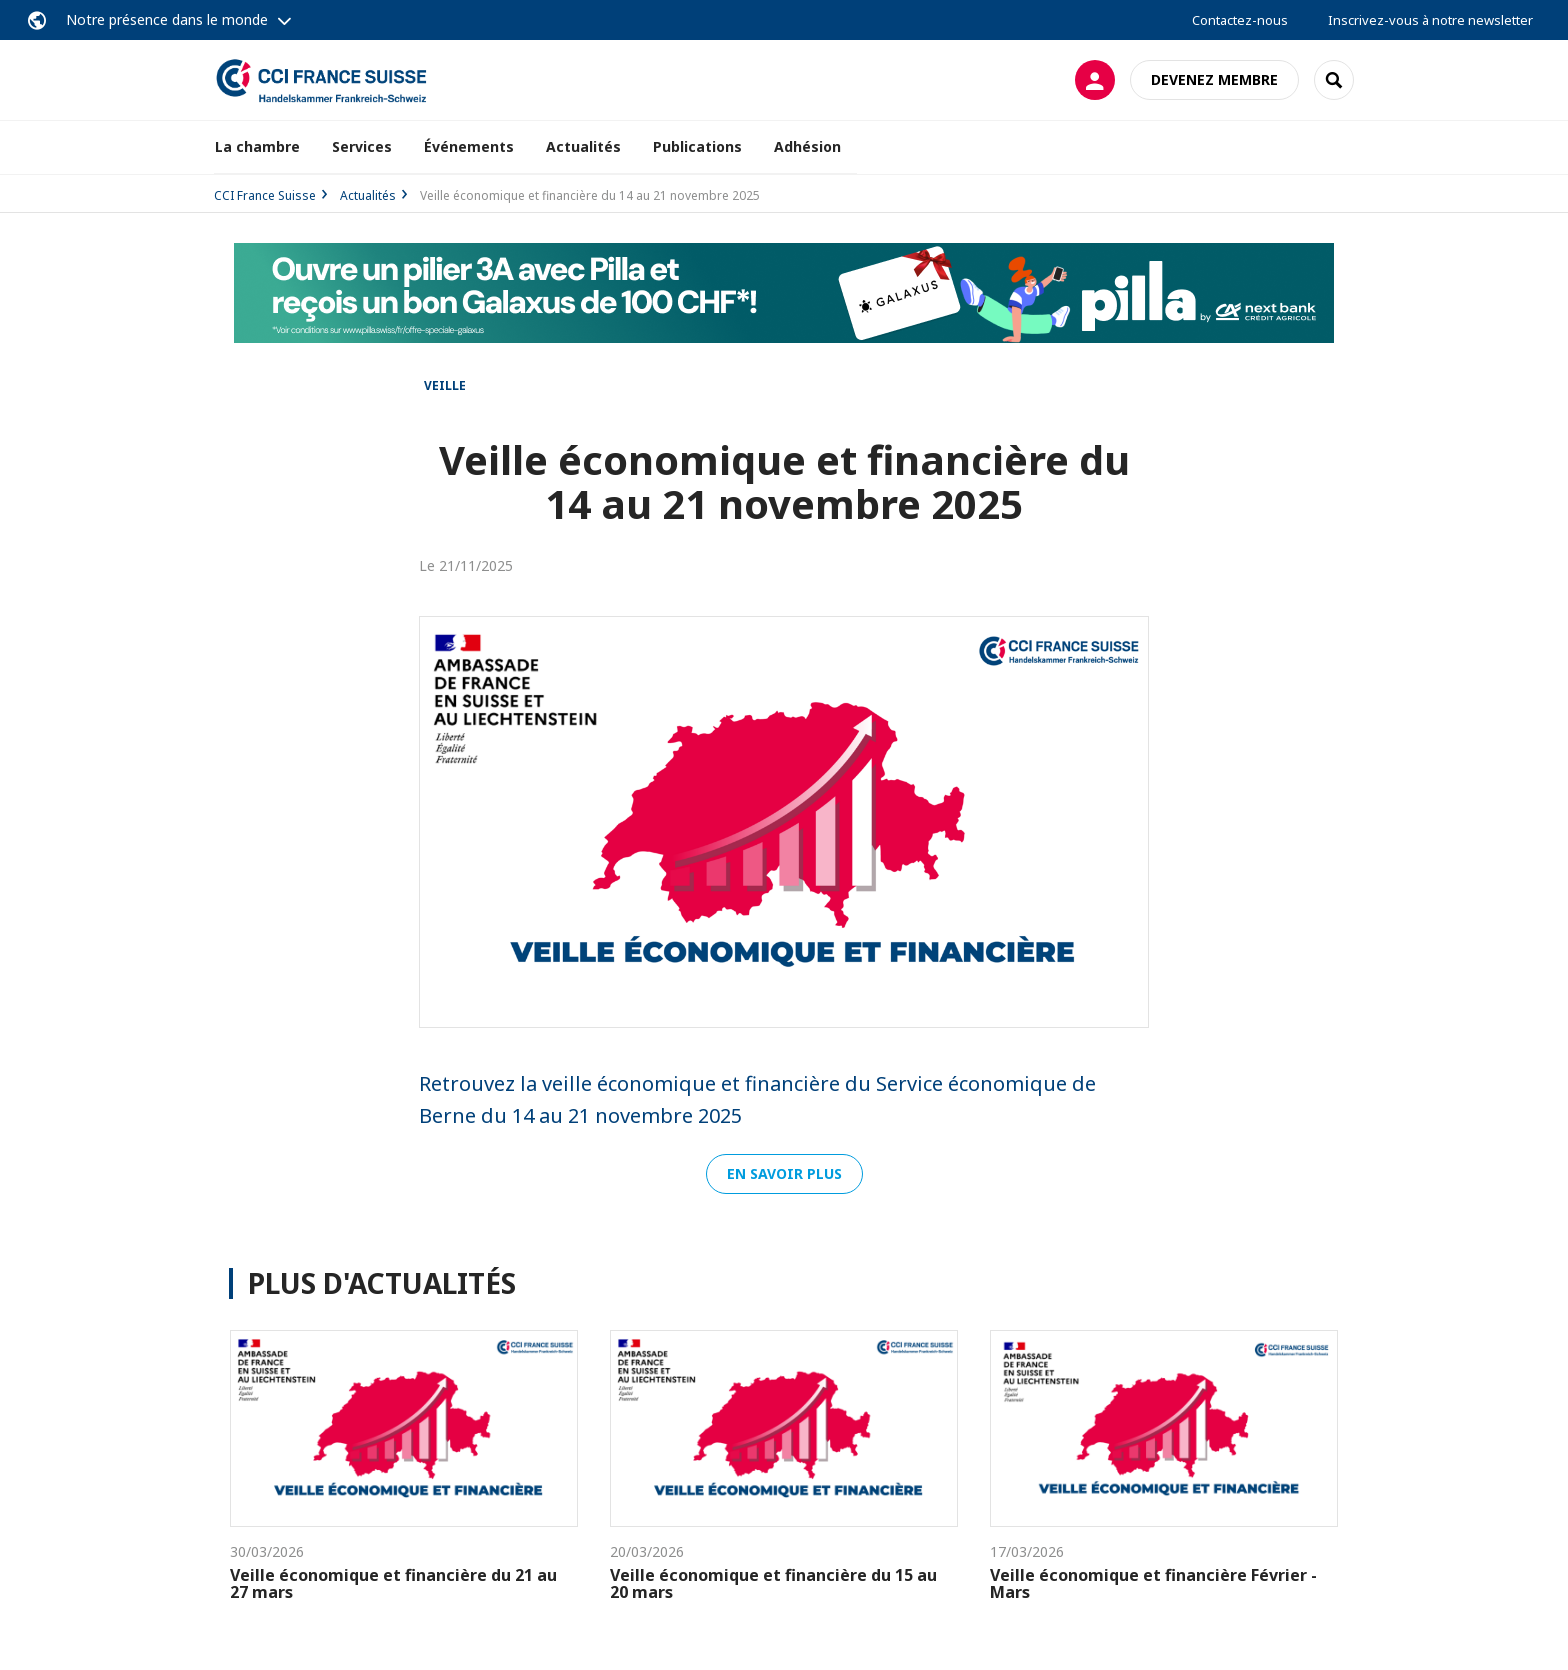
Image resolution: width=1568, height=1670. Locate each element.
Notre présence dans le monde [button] (167, 19)
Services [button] (362, 146)
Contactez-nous (1240, 20)
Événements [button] (469, 146)
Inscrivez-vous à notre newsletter (1430, 20)
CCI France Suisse (265, 195)
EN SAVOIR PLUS (784, 1173)
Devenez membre (1214, 79)
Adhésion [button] (807, 146)
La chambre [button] (257, 146)
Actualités (583, 146)
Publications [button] (697, 146)
